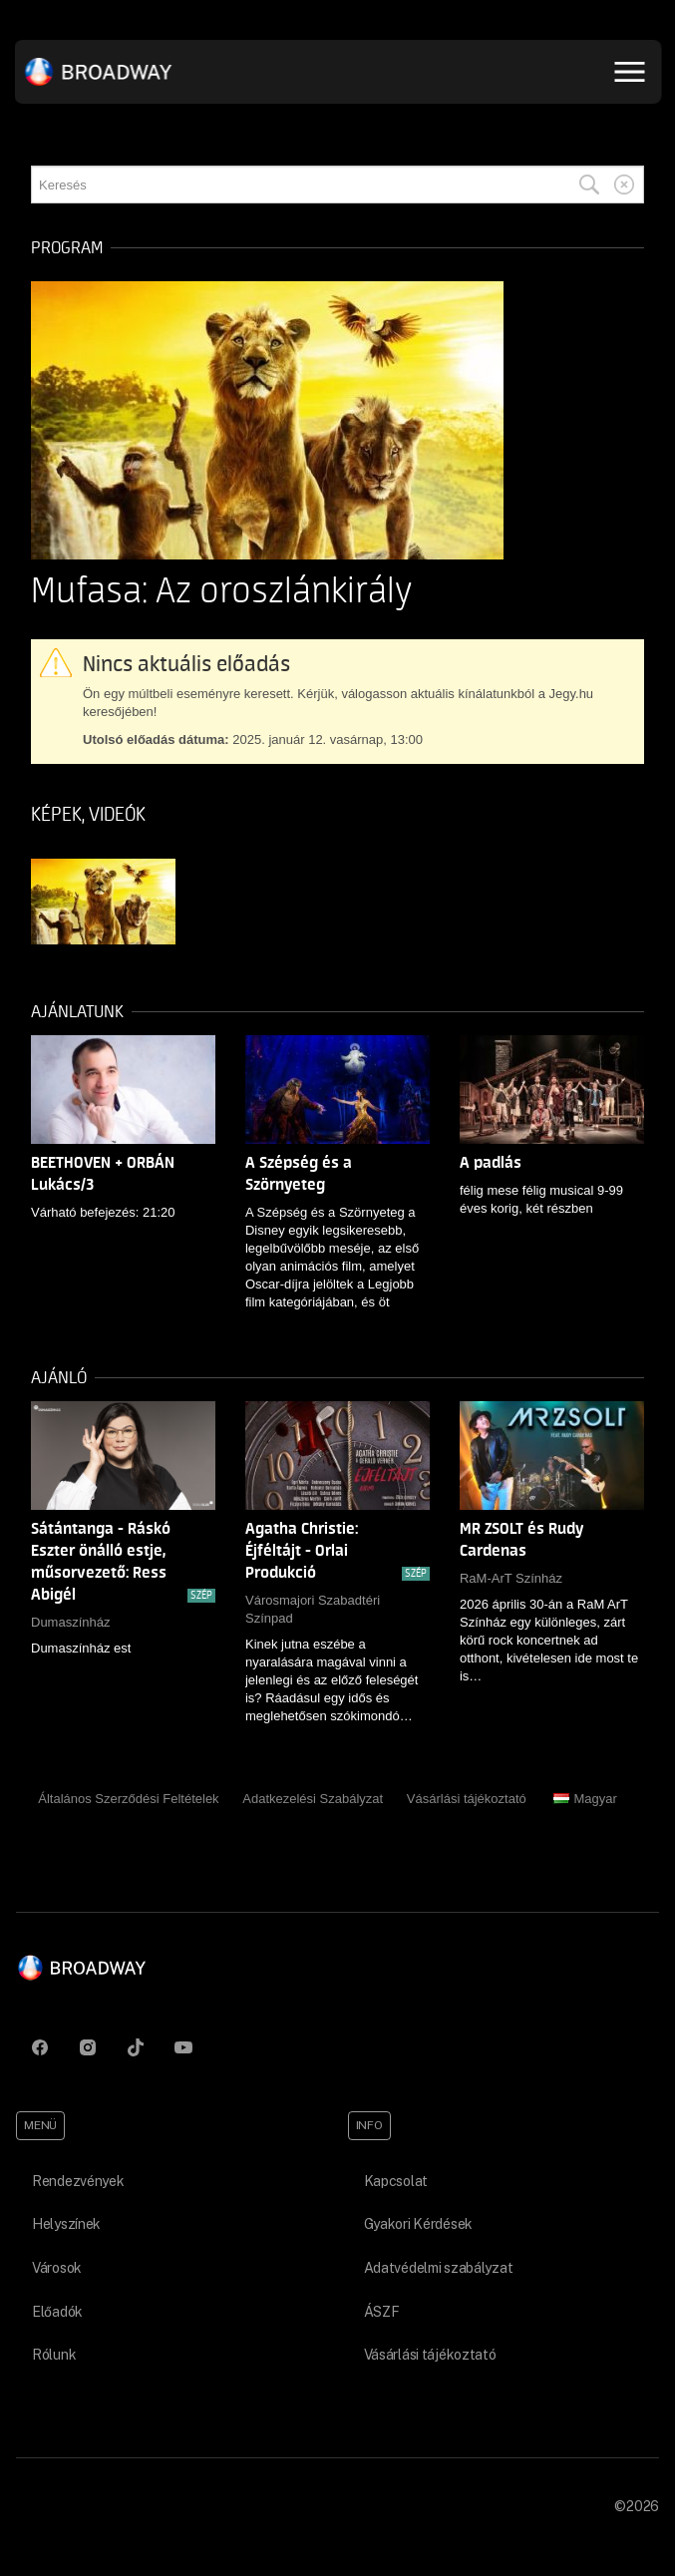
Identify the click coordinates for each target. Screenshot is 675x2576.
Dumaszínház (70, 1622)
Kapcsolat (396, 2181)
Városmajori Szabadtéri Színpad (312, 1609)
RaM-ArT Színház (511, 1578)
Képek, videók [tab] (88, 815)
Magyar (584, 1798)
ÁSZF (382, 2312)
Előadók (57, 2312)
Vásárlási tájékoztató (466, 1798)
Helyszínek (66, 2224)
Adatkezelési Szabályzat (312, 1798)
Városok (57, 2268)
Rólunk (54, 2355)
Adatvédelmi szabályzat (438, 2268)
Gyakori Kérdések (419, 2224)
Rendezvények (78, 2181)
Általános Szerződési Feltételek (128, 1798)
